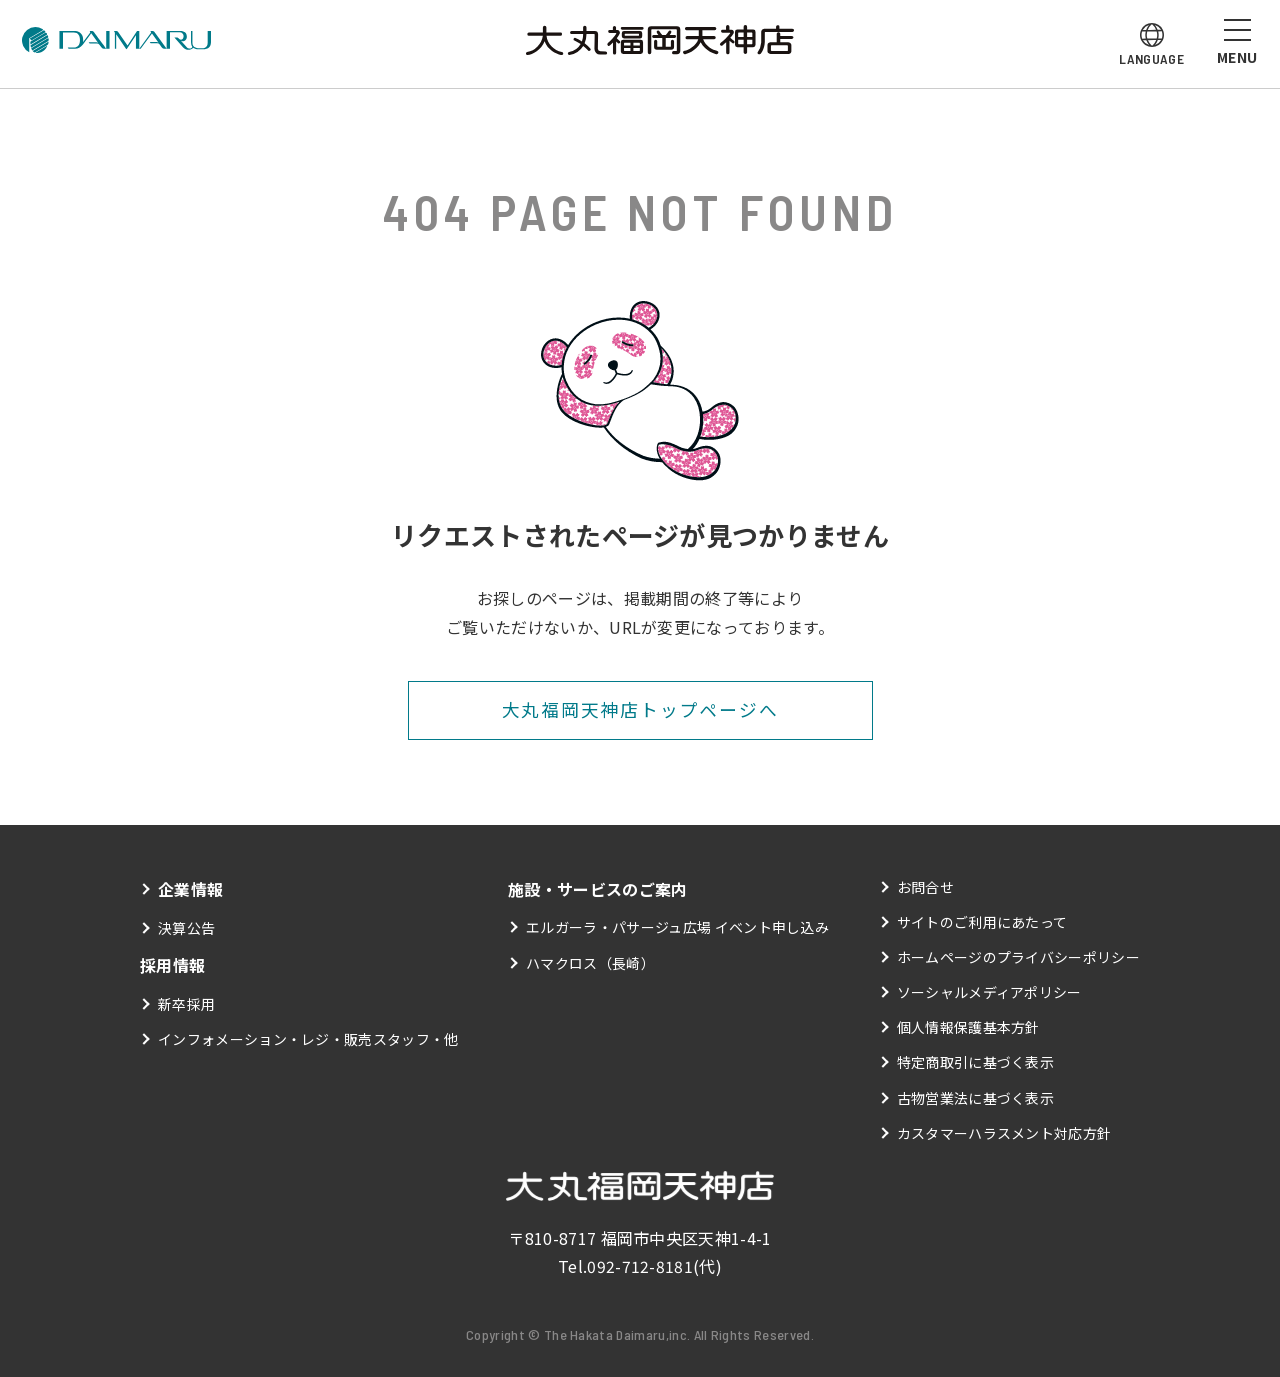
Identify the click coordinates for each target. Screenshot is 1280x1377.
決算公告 (186, 928)
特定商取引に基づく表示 (976, 1063)
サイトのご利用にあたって (982, 922)
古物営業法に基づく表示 (976, 1098)
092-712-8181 (640, 1267)
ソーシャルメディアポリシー (989, 992)
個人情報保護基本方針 (968, 1028)
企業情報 (190, 889)
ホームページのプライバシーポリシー (1018, 957)
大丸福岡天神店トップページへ (639, 710)
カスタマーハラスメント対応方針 (1004, 1133)
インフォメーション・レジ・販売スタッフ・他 (308, 1039)
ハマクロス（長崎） (590, 963)
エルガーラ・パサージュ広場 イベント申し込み (677, 928)
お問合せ (925, 887)
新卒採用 (186, 1004)
